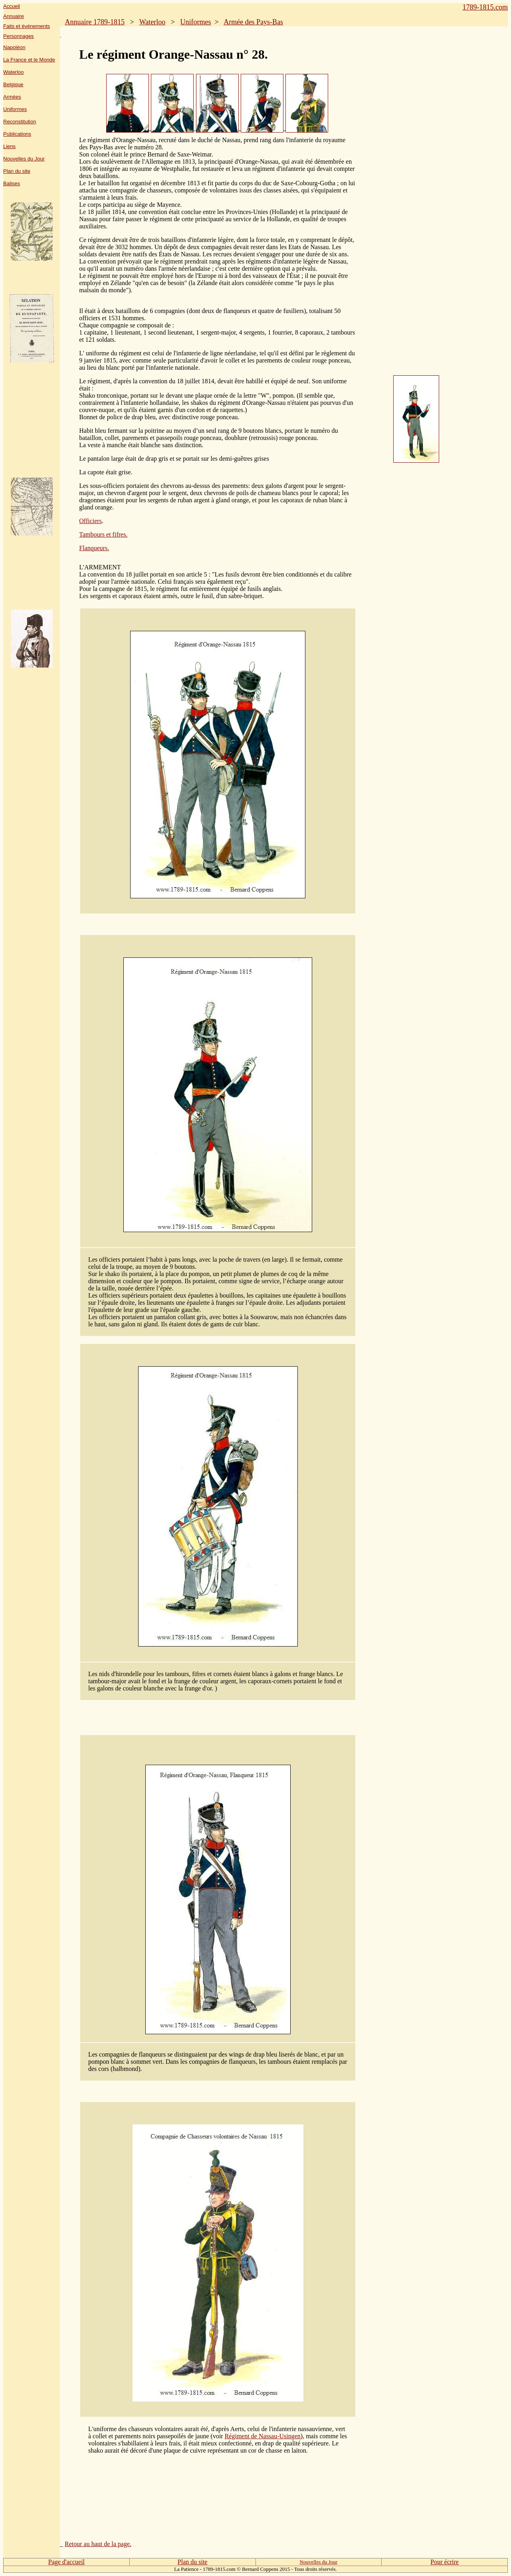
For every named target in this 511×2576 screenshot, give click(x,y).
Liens (9, 146)
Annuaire (13, 16)
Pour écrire (444, 2561)
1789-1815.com (485, 7)
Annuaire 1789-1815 (95, 22)
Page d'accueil (66, 2561)
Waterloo (13, 72)
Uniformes (15, 109)
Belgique (13, 84)
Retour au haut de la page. (98, 2543)
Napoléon (14, 47)
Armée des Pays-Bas (253, 22)
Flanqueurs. (94, 548)
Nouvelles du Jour (24, 159)
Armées (12, 97)
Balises (11, 183)
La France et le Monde (29, 60)
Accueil (11, 6)
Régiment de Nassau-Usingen (263, 2436)
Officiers (90, 520)
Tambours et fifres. (103, 534)
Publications (17, 134)
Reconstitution (19, 122)
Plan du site (16, 171)
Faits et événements (26, 26)
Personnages (18, 36)
